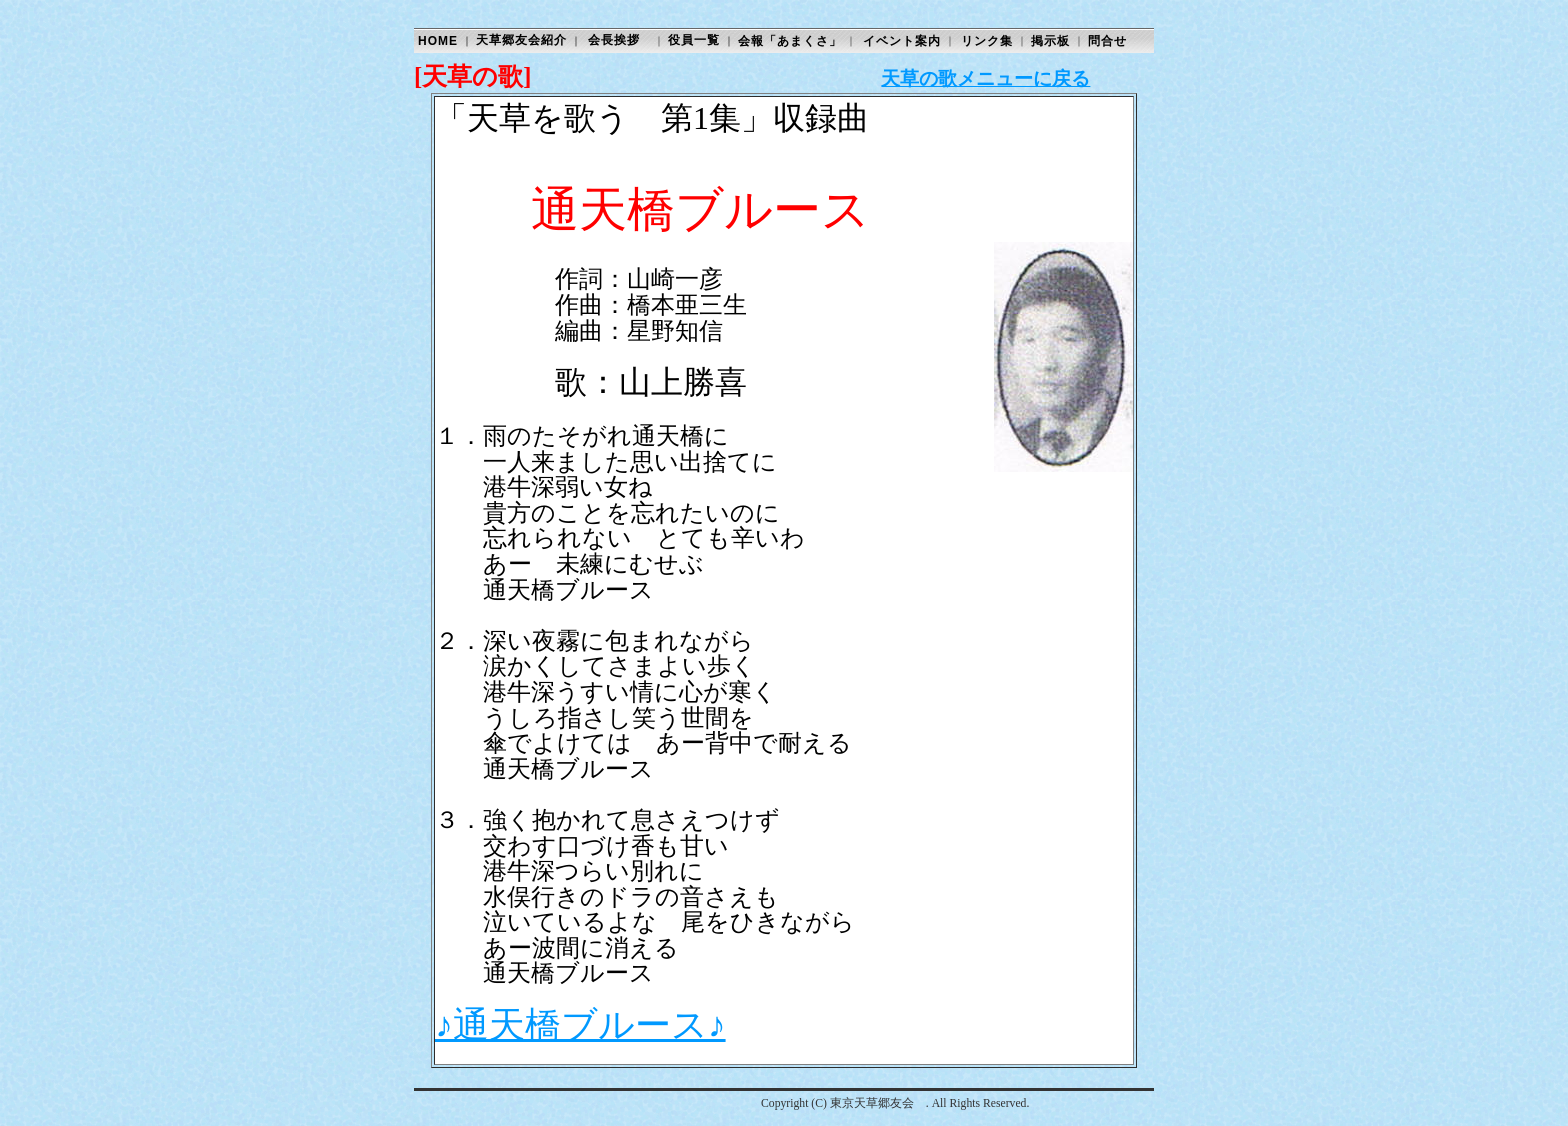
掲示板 (1050, 41)
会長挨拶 (614, 40)
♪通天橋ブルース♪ (580, 1025)
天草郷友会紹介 (521, 40)
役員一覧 (694, 40)
